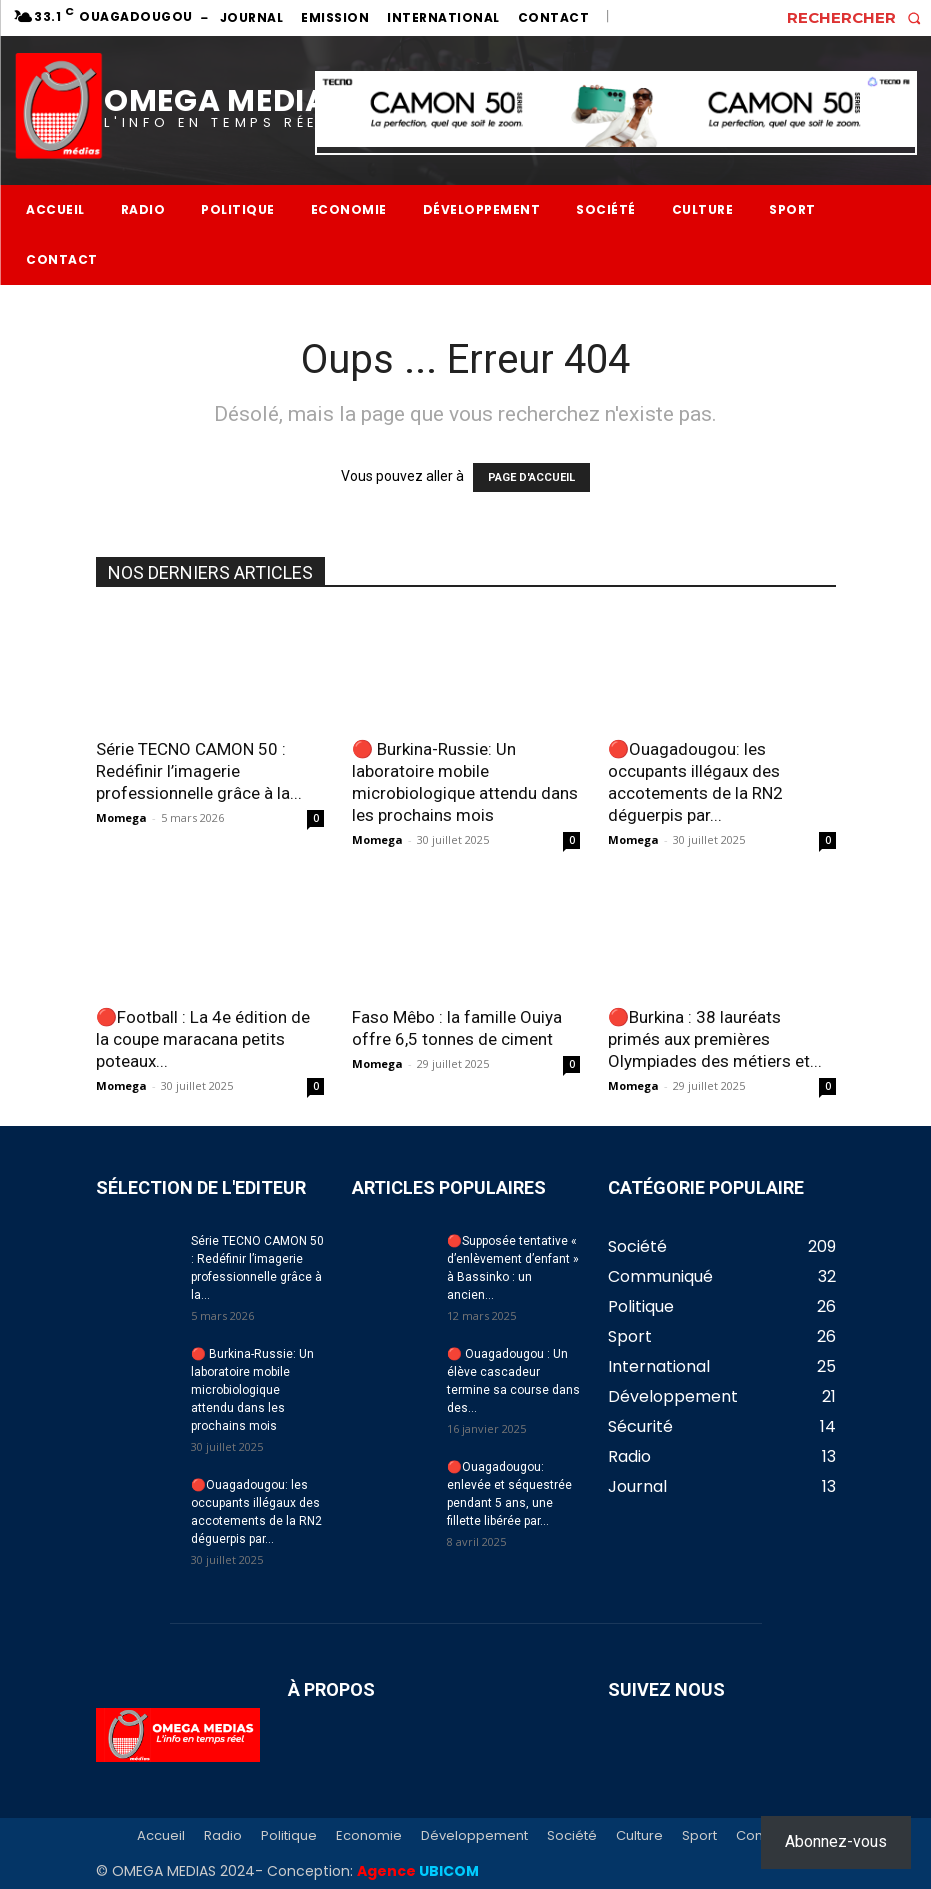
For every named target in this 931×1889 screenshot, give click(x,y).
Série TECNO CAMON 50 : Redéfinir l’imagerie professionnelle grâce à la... (199, 771)
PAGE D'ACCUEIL (531, 477)
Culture (639, 1836)
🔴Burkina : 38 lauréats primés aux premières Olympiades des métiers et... (715, 1039)
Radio (223, 1836)
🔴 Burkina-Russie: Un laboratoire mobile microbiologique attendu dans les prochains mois (252, 1390)
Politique (289, 1836)
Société (572, 1836)
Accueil (161, 1836)
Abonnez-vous (836, 1841)
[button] (859, 17)
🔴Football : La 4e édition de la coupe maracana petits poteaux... (203, 1039)
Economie (369, 1836)
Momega (121, 817)
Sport (699, 1836)
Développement (474, 1836)
